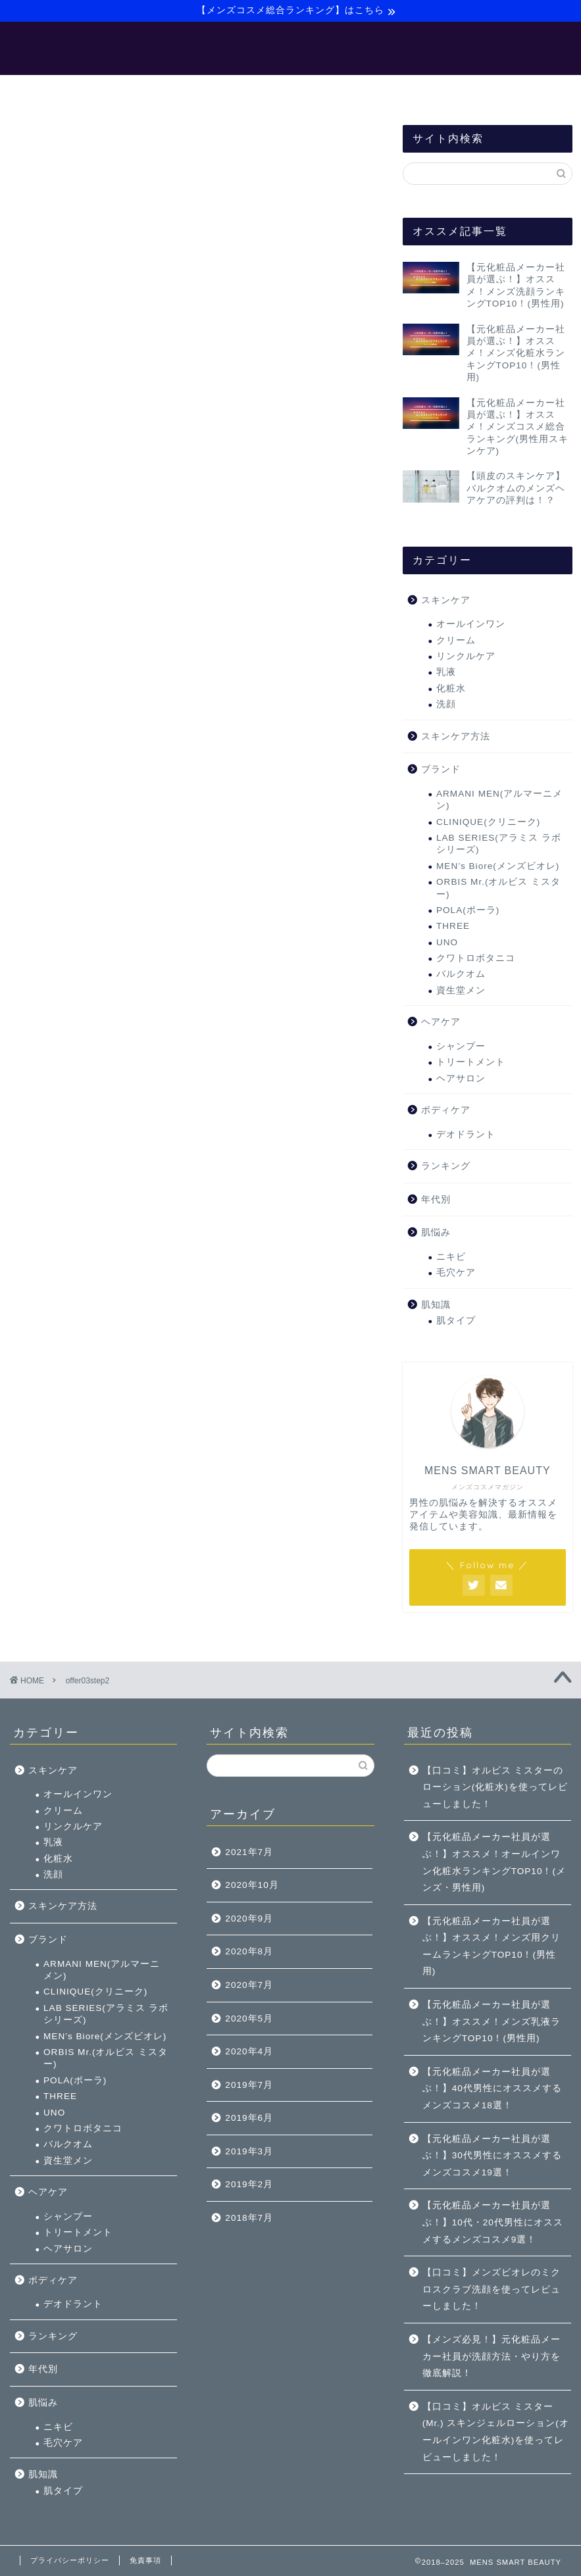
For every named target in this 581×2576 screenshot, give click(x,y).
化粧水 (451, 690)
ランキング (445, 1168)
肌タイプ (456, 1322)
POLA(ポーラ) (467, 912)
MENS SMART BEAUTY (290, 48)
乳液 (446, 675)
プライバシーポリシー (69, 2560)
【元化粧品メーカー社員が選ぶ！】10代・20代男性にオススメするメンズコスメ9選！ (492, 2222)
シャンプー (461, 1048)
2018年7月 (249, 2218)
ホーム (82, 91)
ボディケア (445, 1112)
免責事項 (145, 2560)
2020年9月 (249, 1918)
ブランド (441, 771)
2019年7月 (249, 2085)
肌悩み (436, 1234)
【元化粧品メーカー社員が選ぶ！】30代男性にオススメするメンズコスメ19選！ (492, 2155)
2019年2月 (249, 2184)
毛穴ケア (456, 1274)
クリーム (456, 642)
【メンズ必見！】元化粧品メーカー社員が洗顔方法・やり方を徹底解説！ (491, 2356)
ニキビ (451, 1259)
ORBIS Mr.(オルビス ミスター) (498, 890)
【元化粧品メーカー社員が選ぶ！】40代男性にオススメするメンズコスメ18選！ (492, 2088)
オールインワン (470, 626)
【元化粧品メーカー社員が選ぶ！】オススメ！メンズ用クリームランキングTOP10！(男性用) (491, 1946)
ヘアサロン (461, 1080)
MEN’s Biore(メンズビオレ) (497, 868)
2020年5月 (249, 2018)
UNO (447, 944)
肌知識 (436, 1307)
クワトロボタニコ (475, 960)
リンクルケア (465, 658)
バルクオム (461, 976)
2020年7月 (249, 1985)
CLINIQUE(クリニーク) (488, 824)
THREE (453, 928)
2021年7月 (249, 1852)
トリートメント (470, 1064)
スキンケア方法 (455, 738)
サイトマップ (397, 91)
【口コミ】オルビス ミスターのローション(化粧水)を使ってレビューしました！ (495, 1787)
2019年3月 (249, 2151)
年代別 (436, 1201)
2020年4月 (249, 2051)
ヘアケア (441, 1024)
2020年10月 (251, 1885)
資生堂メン (461, 992)
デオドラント (465, 1136)
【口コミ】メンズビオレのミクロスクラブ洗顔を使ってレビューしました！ (491, 2289)
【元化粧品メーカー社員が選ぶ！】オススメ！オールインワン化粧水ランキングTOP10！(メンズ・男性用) (494, 1862)
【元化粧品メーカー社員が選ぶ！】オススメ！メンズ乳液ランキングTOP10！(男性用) (491, 2021)
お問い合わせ (485, 91)
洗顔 (446, 706)
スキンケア (445, 602)
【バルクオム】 (304, 91)
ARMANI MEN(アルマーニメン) (499, 801)
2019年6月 (249, 2118)
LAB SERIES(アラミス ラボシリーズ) (498, 845)
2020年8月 (249, 1951)
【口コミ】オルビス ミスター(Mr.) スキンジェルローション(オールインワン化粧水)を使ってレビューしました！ (495, 2432)
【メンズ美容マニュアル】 (184, 91)
